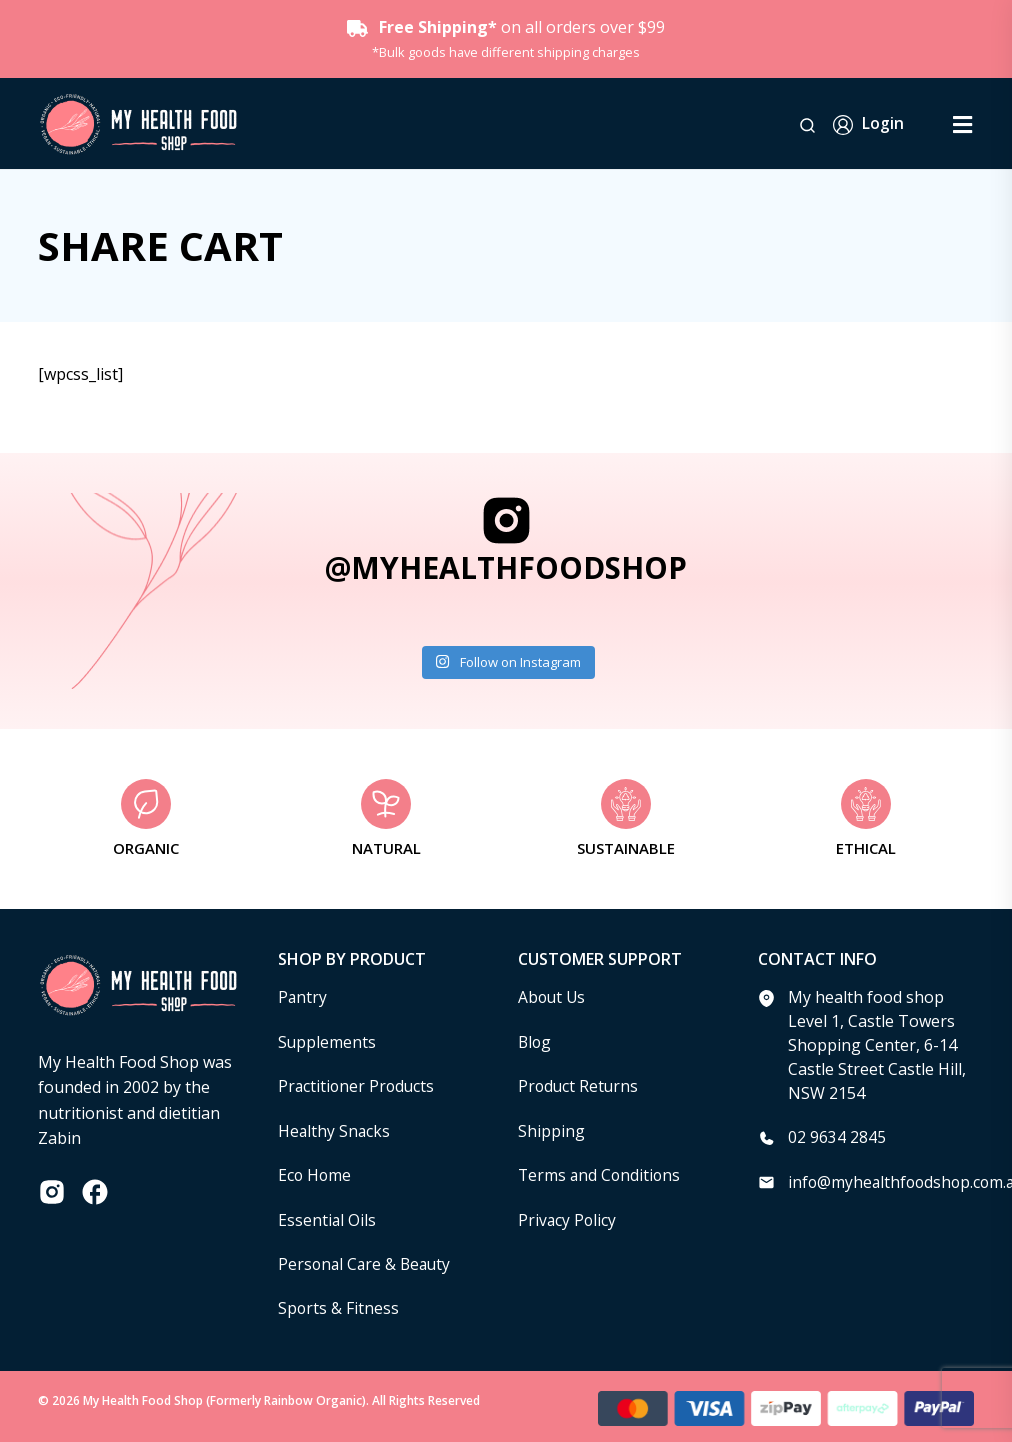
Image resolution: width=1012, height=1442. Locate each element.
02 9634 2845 (837, 1137)
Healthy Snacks (335, 1129)
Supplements (327, 1041)
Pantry (303, 997)
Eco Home (315, 1173)
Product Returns (579, 1085)
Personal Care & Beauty (367, 1261)
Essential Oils (327, 1217)
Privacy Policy (568, 1217)
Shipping (551, 1129)
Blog (535, 1041)
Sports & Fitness (339, 1305)
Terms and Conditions (601, 1173)
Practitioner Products (358, 1085)
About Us (553, 997)
